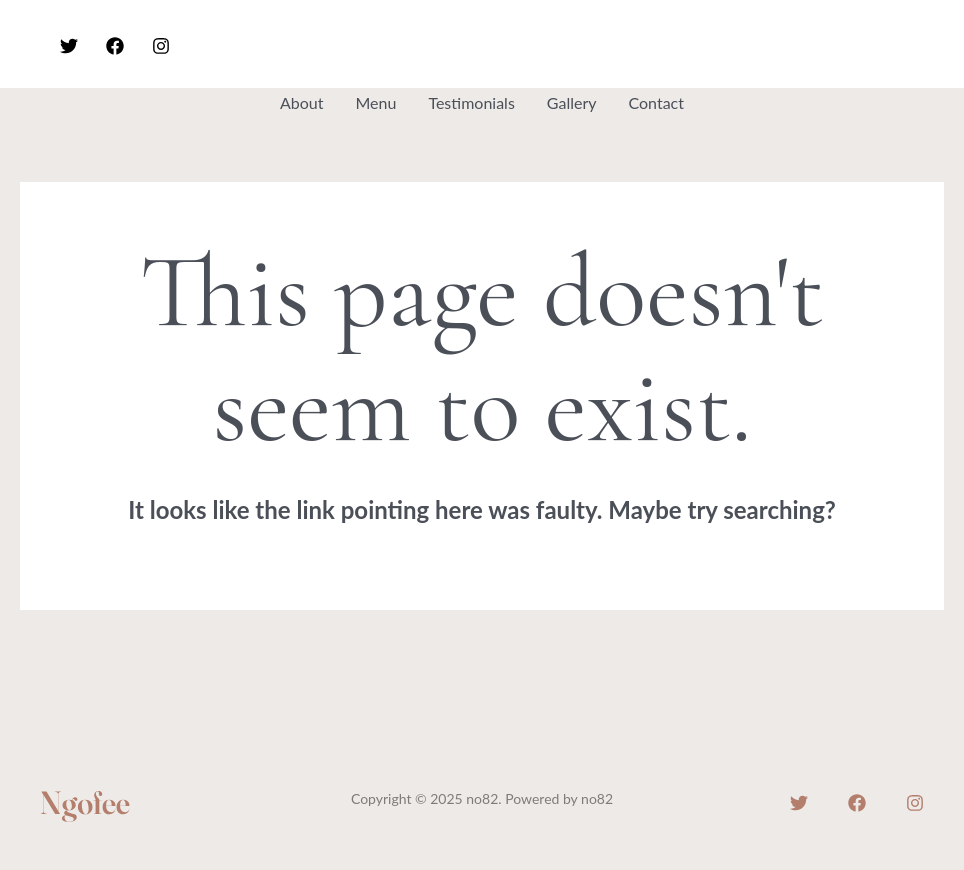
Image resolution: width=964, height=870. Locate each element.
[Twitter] (69, 46)
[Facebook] (115, 46)
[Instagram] (161, 46)
